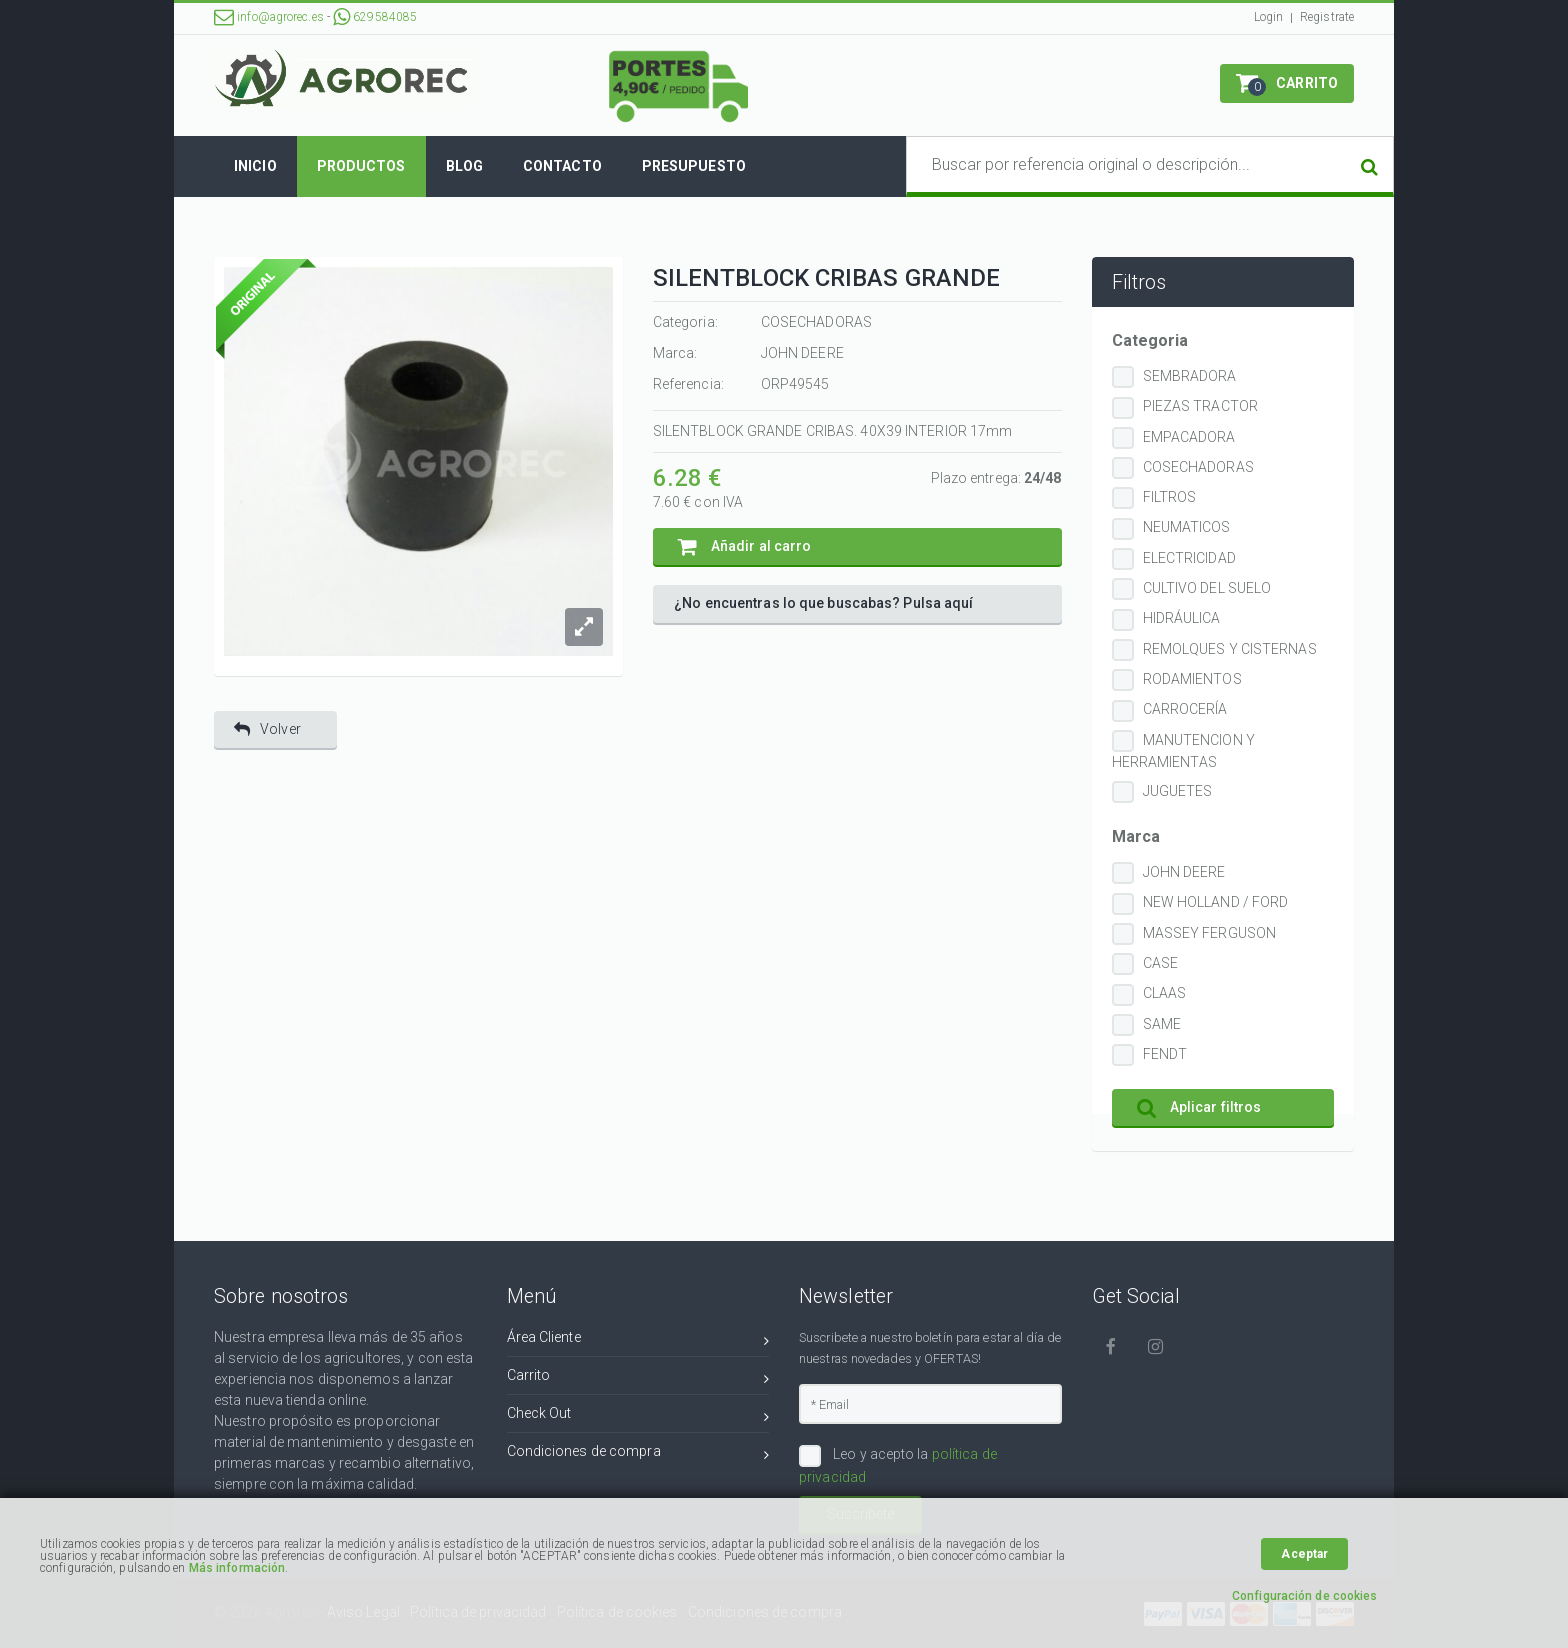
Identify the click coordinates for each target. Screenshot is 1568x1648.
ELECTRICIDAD (1189, 558)
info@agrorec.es (269, 17)
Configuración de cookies (1304, 1596)
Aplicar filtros (1199, 1107)
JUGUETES (1178, 791)
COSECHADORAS (1198, 467)
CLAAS (1165, 993)
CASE (1160, 963)
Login (1269, 17)
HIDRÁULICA (1182, 618)
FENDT (1165, 1054)
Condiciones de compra (638, 1454)
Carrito (638, 1378)
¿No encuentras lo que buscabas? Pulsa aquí (823, 603)
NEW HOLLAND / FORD (1216, 902)
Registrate (1327, 17)
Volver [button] (267, 729)
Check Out (638, 1416)
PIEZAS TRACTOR (1200, 406)
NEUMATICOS (1187, 527)
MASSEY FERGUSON (1210, 933)
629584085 (375, 17)
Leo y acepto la (898, 1465)
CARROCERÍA (1185, 709)
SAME (1162, 1024)
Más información (237, 1568)
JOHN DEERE (1184, 872)
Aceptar (1304, 1554)
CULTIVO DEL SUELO (1207, 588)
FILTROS (1170, 497)
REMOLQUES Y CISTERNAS (1230, 649)
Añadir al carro (745, 546)
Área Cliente (638, 1340)
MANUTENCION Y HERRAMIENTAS (1183, 751)
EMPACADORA (1189, 437)
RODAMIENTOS (1192, 679)
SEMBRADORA (1190, 376)
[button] (1287, 83)
